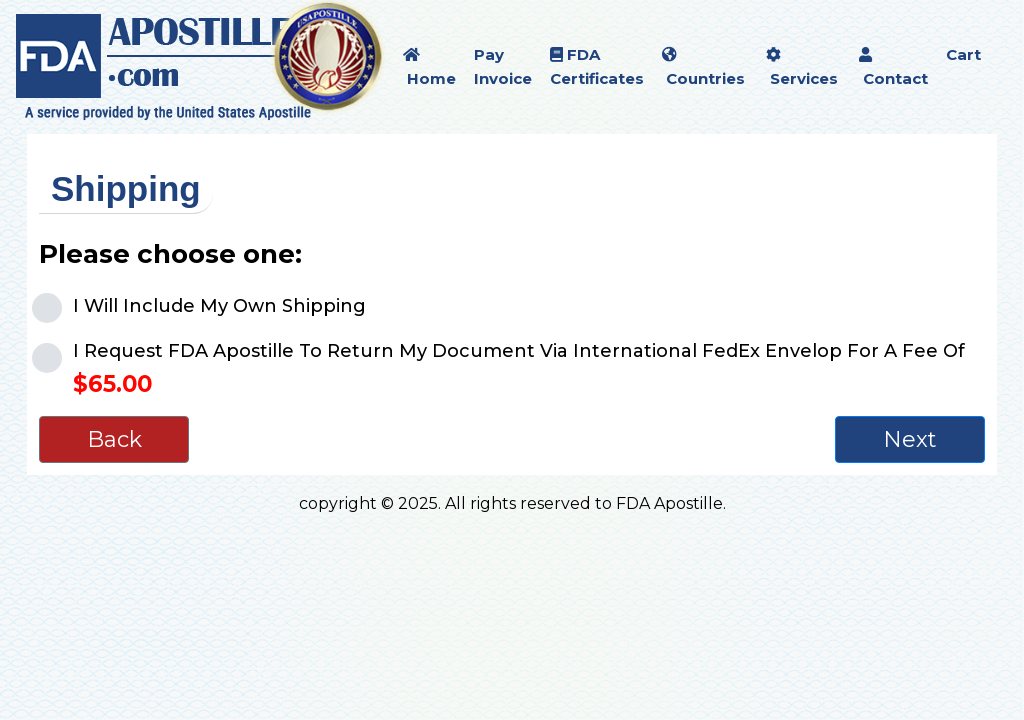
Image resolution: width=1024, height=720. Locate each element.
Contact (893, 67)
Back (114, 439)
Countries (703, 67)
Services (802, 67)
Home (429, 67)
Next (910, 439)
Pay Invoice (503, 66)
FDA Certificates (597, 66)
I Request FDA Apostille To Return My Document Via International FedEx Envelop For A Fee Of (519, 369)
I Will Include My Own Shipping (219, 306)
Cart (963, 54)
